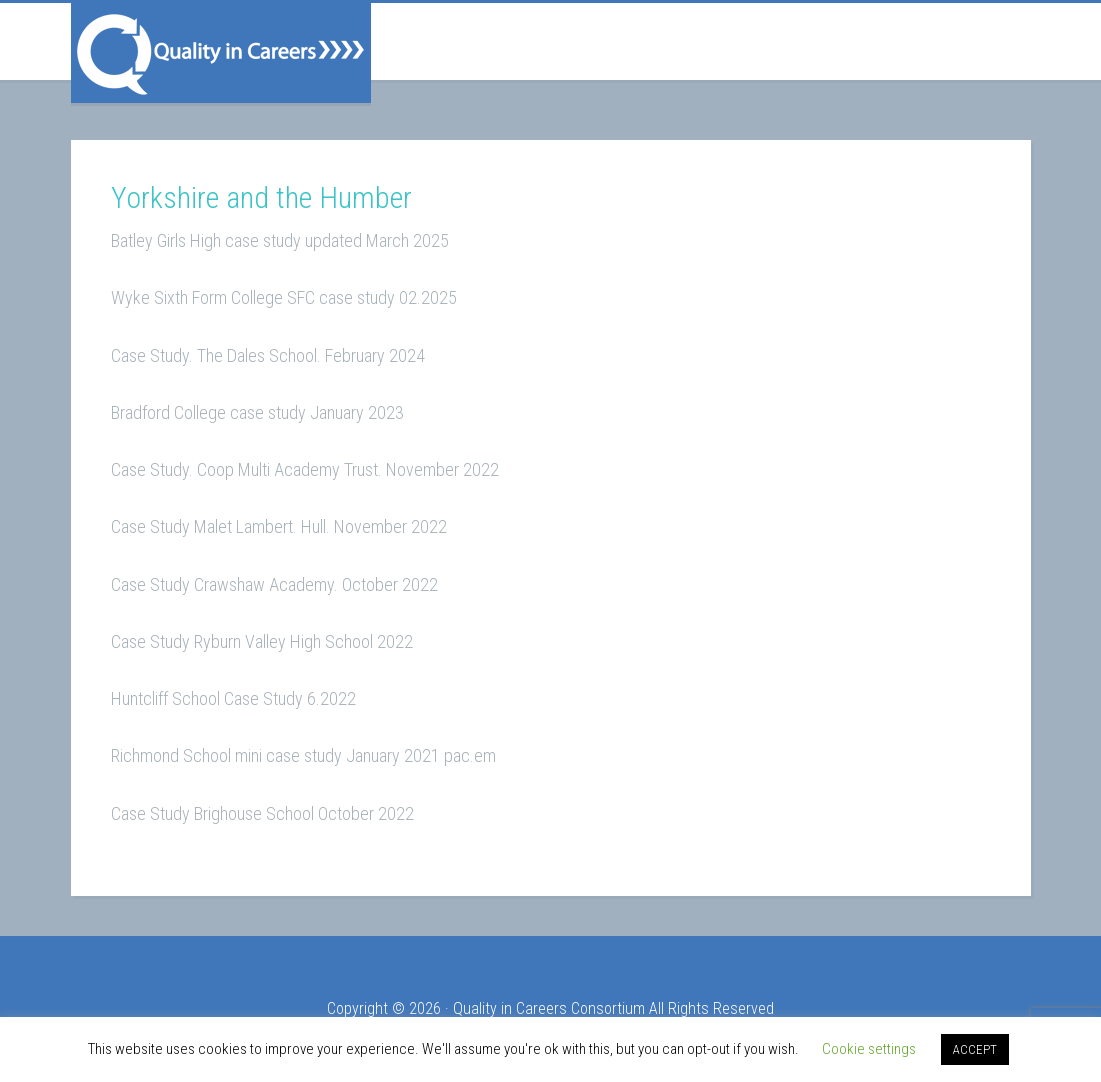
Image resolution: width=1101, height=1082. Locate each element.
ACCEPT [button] (975, 1049)
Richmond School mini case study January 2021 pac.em (303, 755)
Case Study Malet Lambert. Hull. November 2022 (279, 526)
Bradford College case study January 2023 (257, 412)
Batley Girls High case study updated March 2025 (280, 240)
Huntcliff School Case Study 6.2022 (233, 698)
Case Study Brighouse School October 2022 (262, 813)
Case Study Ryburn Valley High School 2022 (262, 641)
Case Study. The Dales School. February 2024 (268, 355)
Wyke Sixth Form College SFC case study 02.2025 (284, 297)
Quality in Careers (221, 53)
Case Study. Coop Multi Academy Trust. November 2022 (305, 469)
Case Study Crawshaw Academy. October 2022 (274, 584)
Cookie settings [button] (869, 1049)
